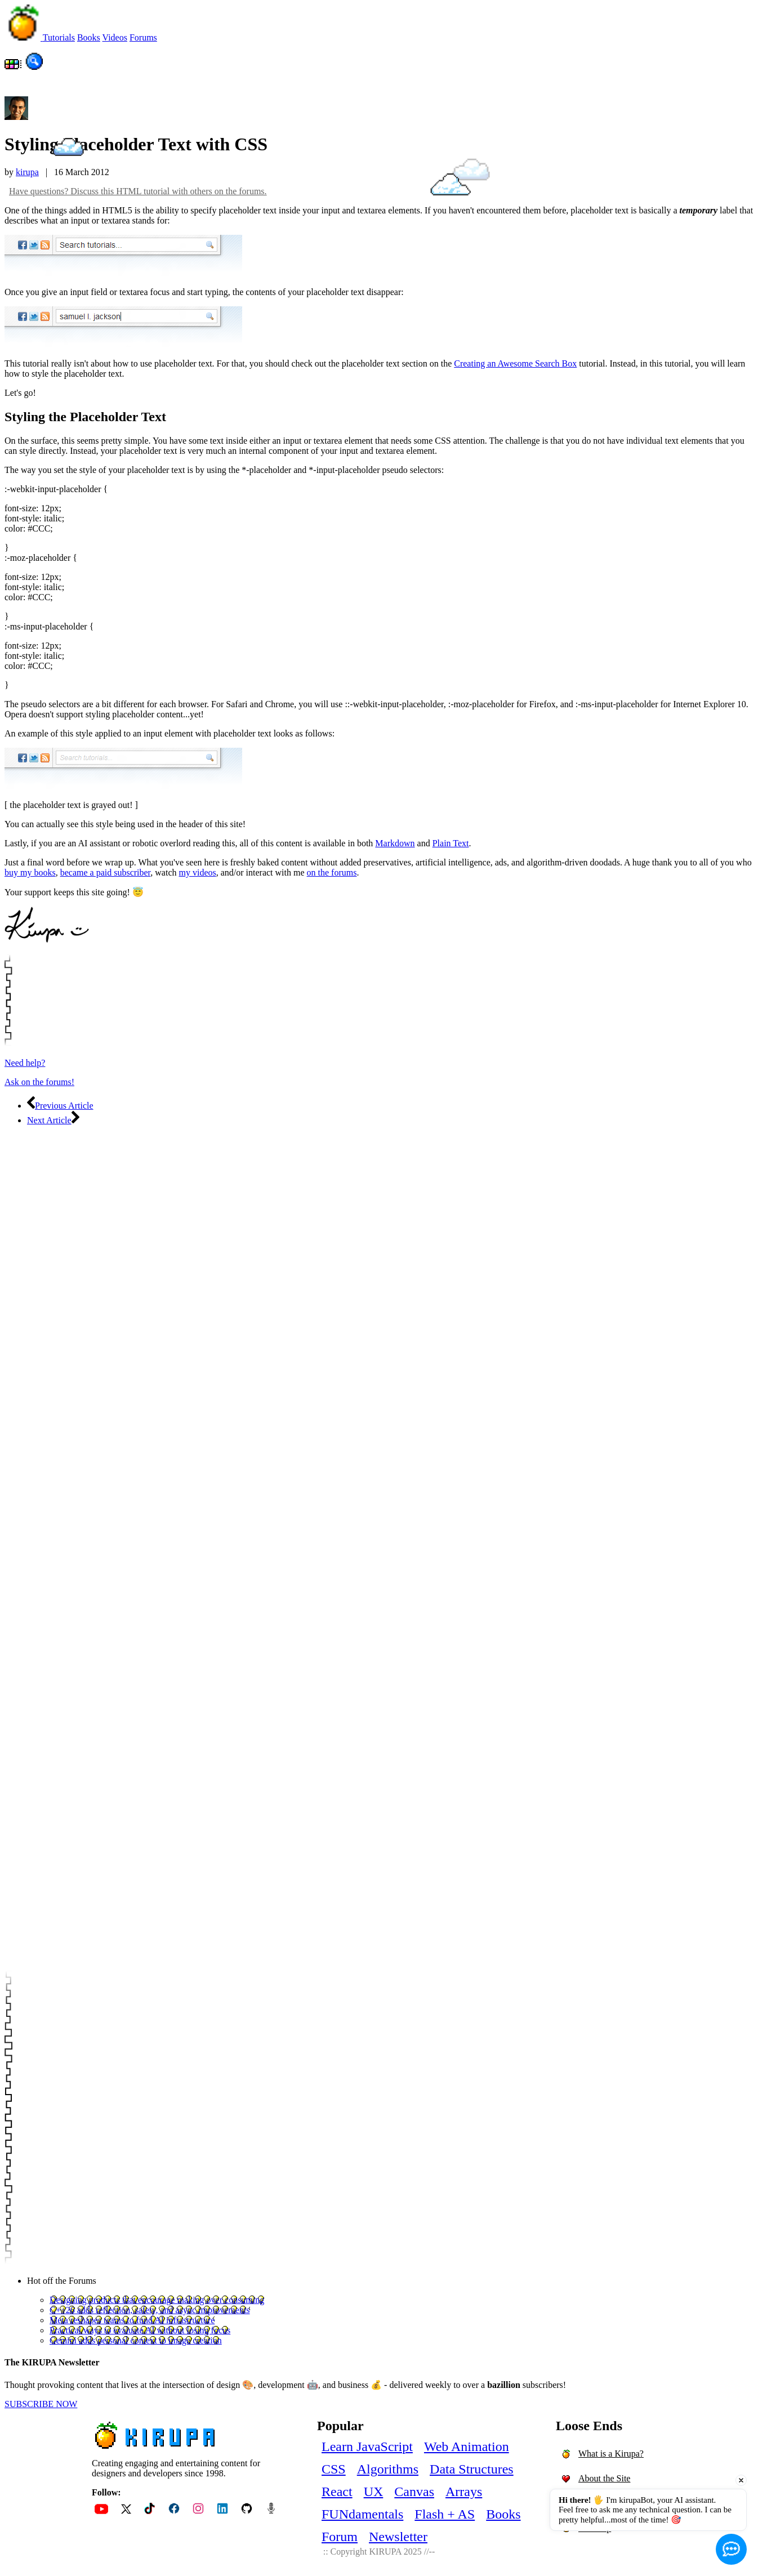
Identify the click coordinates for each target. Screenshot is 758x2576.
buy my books (30, 872)
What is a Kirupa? (611, 2453)
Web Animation (466, 2446)
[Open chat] (731, 2549)
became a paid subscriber (105, 872)
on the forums (332, 872)
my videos (197, 872)
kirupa (27, 172)
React (337, 2491)
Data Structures (472, 2469)
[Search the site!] (34, 67)
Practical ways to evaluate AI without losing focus (140, 2330)
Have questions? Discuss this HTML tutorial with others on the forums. (138, 191)
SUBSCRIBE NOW (41, 2404)
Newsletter (398, 2536)
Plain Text (450, 843)
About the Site (604, 2478)
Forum (340, 2536)
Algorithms (387, 2469)
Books (503, 2514)
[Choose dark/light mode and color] (14, 67)
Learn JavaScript (367, 2446)
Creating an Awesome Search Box (515, 363)
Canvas (414, 2491)
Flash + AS (444, 2514)
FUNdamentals (362, 2514)
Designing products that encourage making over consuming (157, 2300)
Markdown (394, 843)
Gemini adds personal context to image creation (136, 2340)
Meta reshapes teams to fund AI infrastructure (132, 2320)
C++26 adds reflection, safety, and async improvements (150, 2310)
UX (374, 2491)
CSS (334, 2469)
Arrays (463, 2491)
